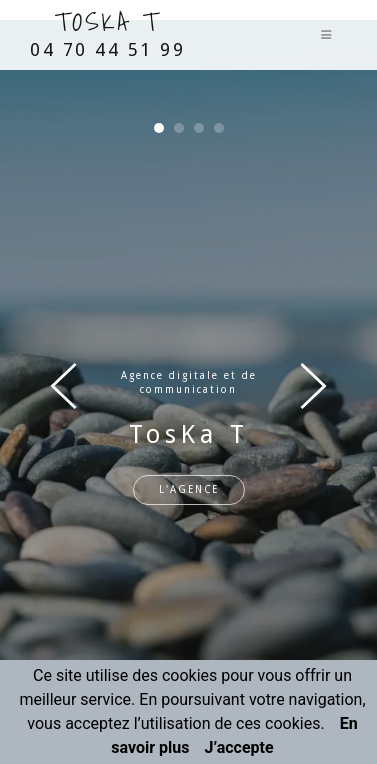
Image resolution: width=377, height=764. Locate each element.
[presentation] (64, 386)
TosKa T (107, 31)
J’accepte (239, 747)
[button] (159, 128)
